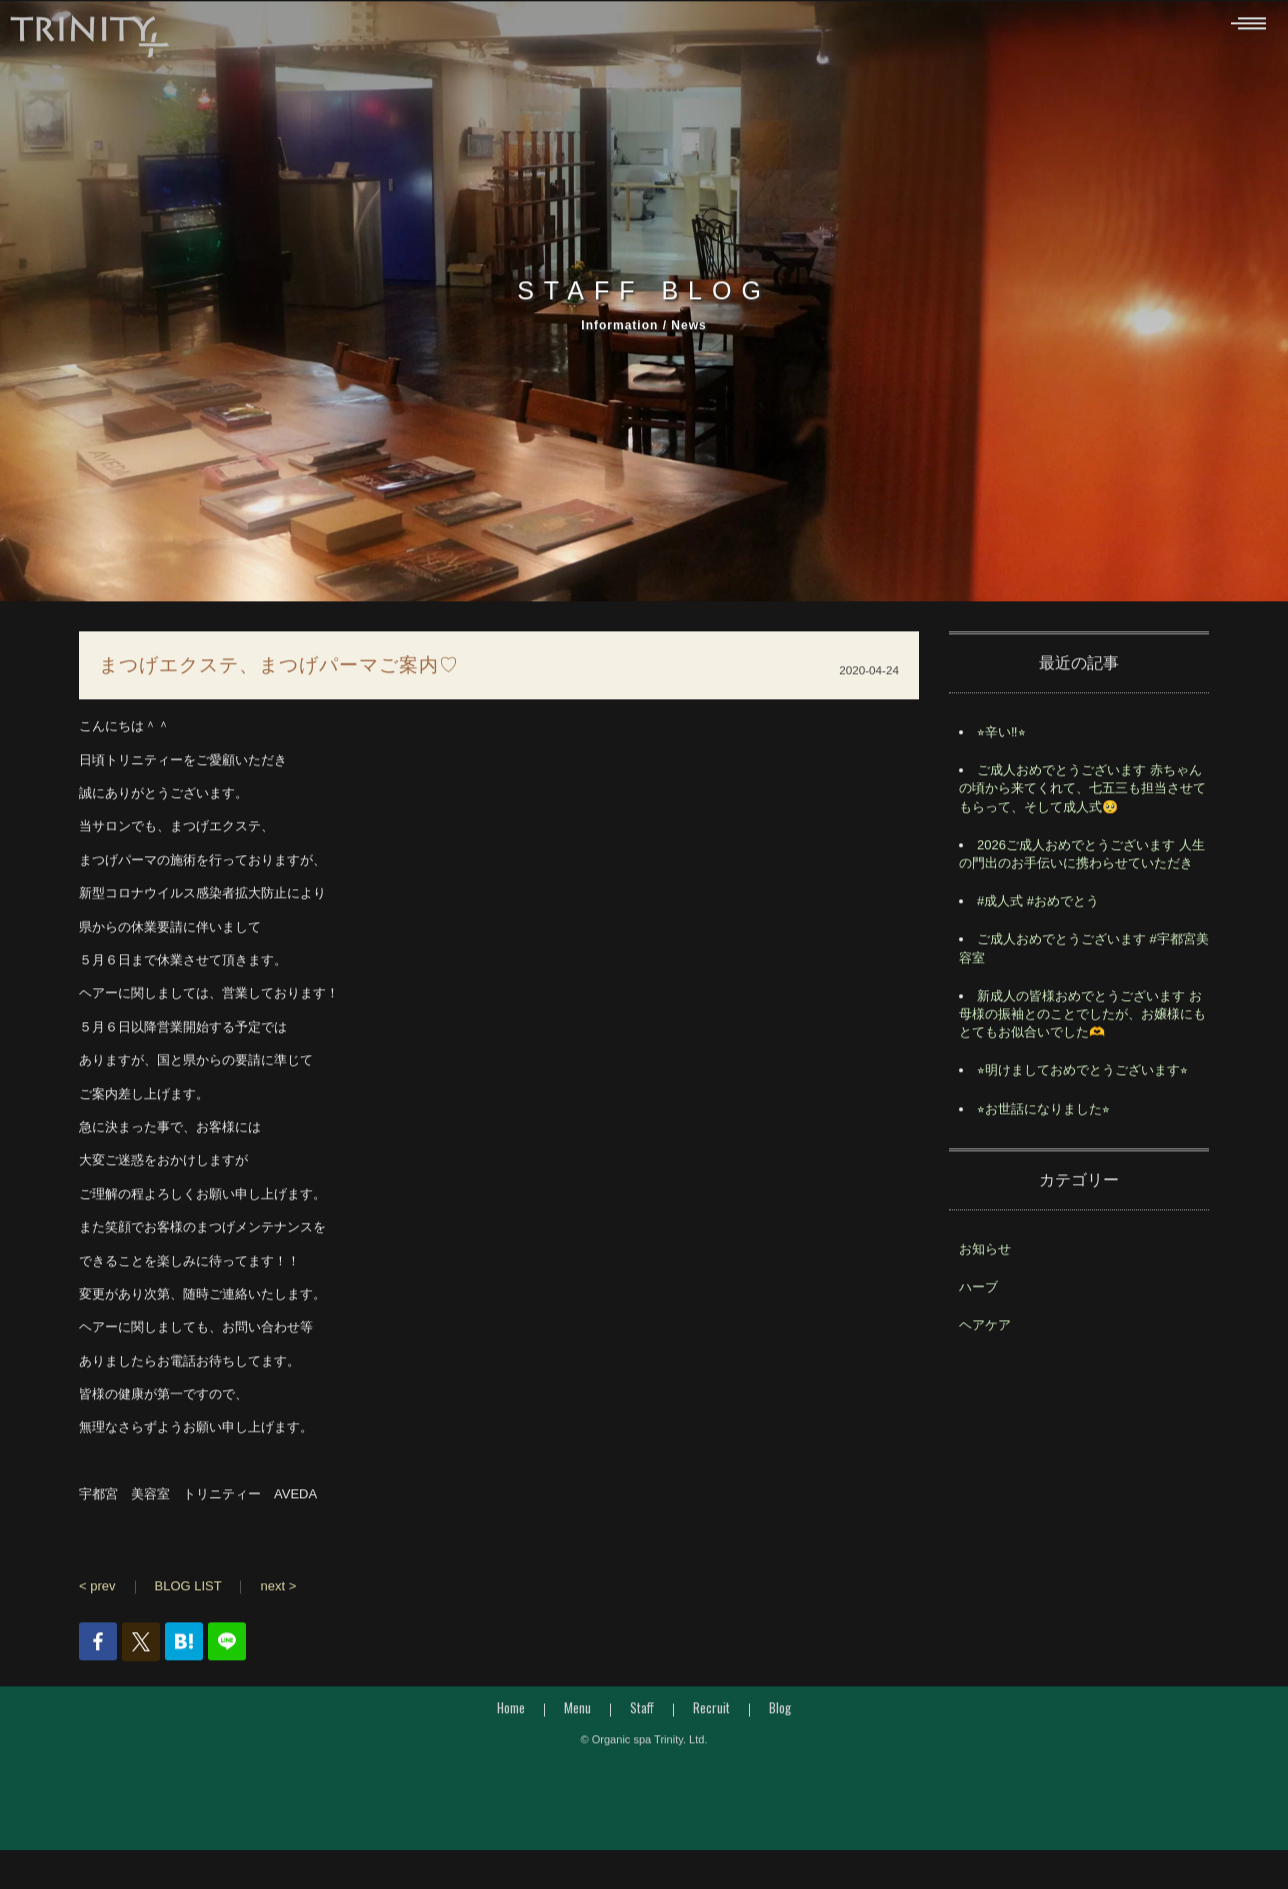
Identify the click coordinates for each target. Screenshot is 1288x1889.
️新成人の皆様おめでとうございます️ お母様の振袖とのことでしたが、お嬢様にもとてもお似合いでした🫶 (1082, 1019)
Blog (780, 1713)
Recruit (711, 1713)
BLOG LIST (188, 1592)
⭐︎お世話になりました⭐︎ (1043, 1114)
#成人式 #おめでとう (1038, 907)
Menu (577, 1713)
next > (278, 1592)
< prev (97, 1592)
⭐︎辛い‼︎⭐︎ (1001, 738)
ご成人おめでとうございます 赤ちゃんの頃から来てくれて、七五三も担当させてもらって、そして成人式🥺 (1082, 794)
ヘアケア (985, 1331)
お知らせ (985, 1254)
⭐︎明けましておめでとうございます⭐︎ (1082, 1076)
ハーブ (978, 1292)
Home (511, 1713)
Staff (642, 1713)
